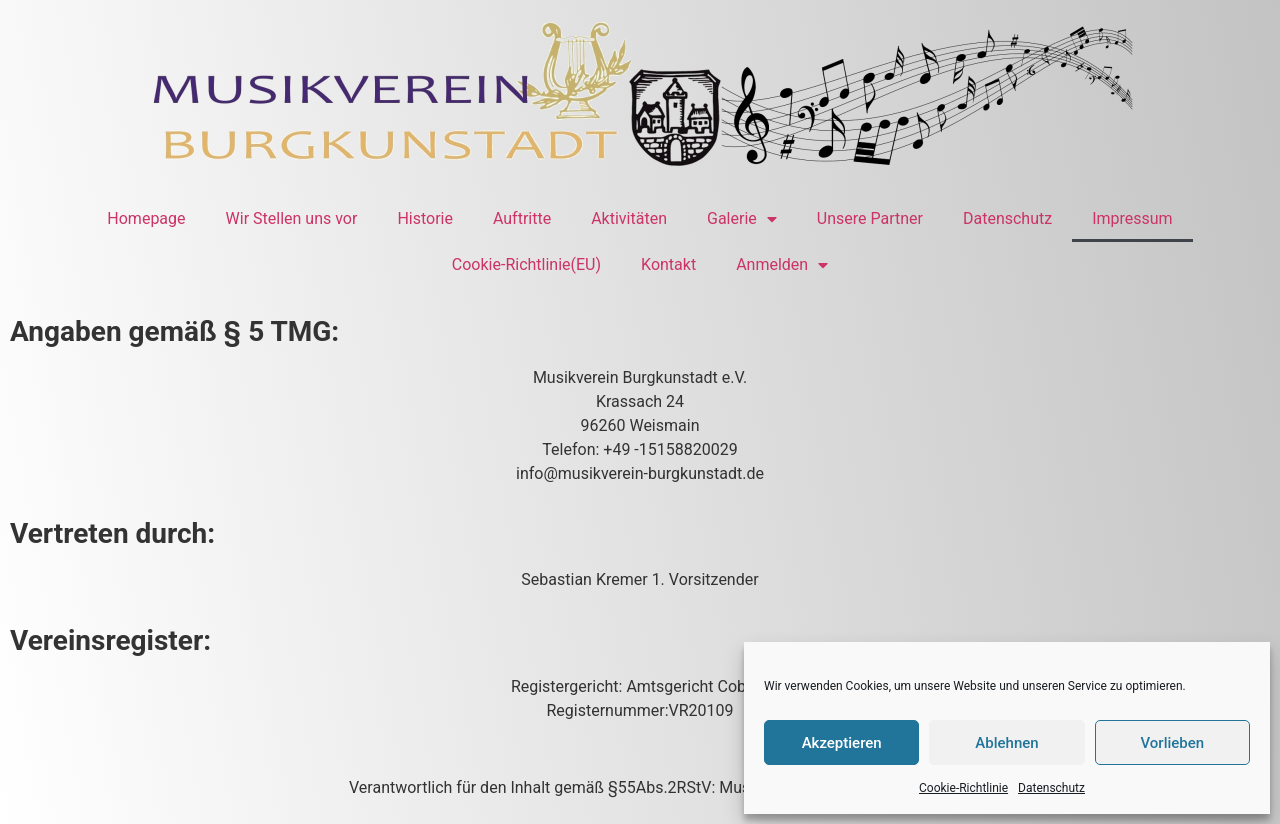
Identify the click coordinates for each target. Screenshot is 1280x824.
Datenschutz (1051, 788)
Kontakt (668, 264)
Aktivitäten (629, 218)
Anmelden (782, 265)
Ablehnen (1006, 743)
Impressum (1132, 218)
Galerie (742, 219)
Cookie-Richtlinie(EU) (526, 264)
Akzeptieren (842, 743)
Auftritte (522, 218)
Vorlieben (1172, 743)
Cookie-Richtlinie (963, 788)
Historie (425, 218)
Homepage (146, 218)
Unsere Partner (870, 218)
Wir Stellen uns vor (292, 218)
